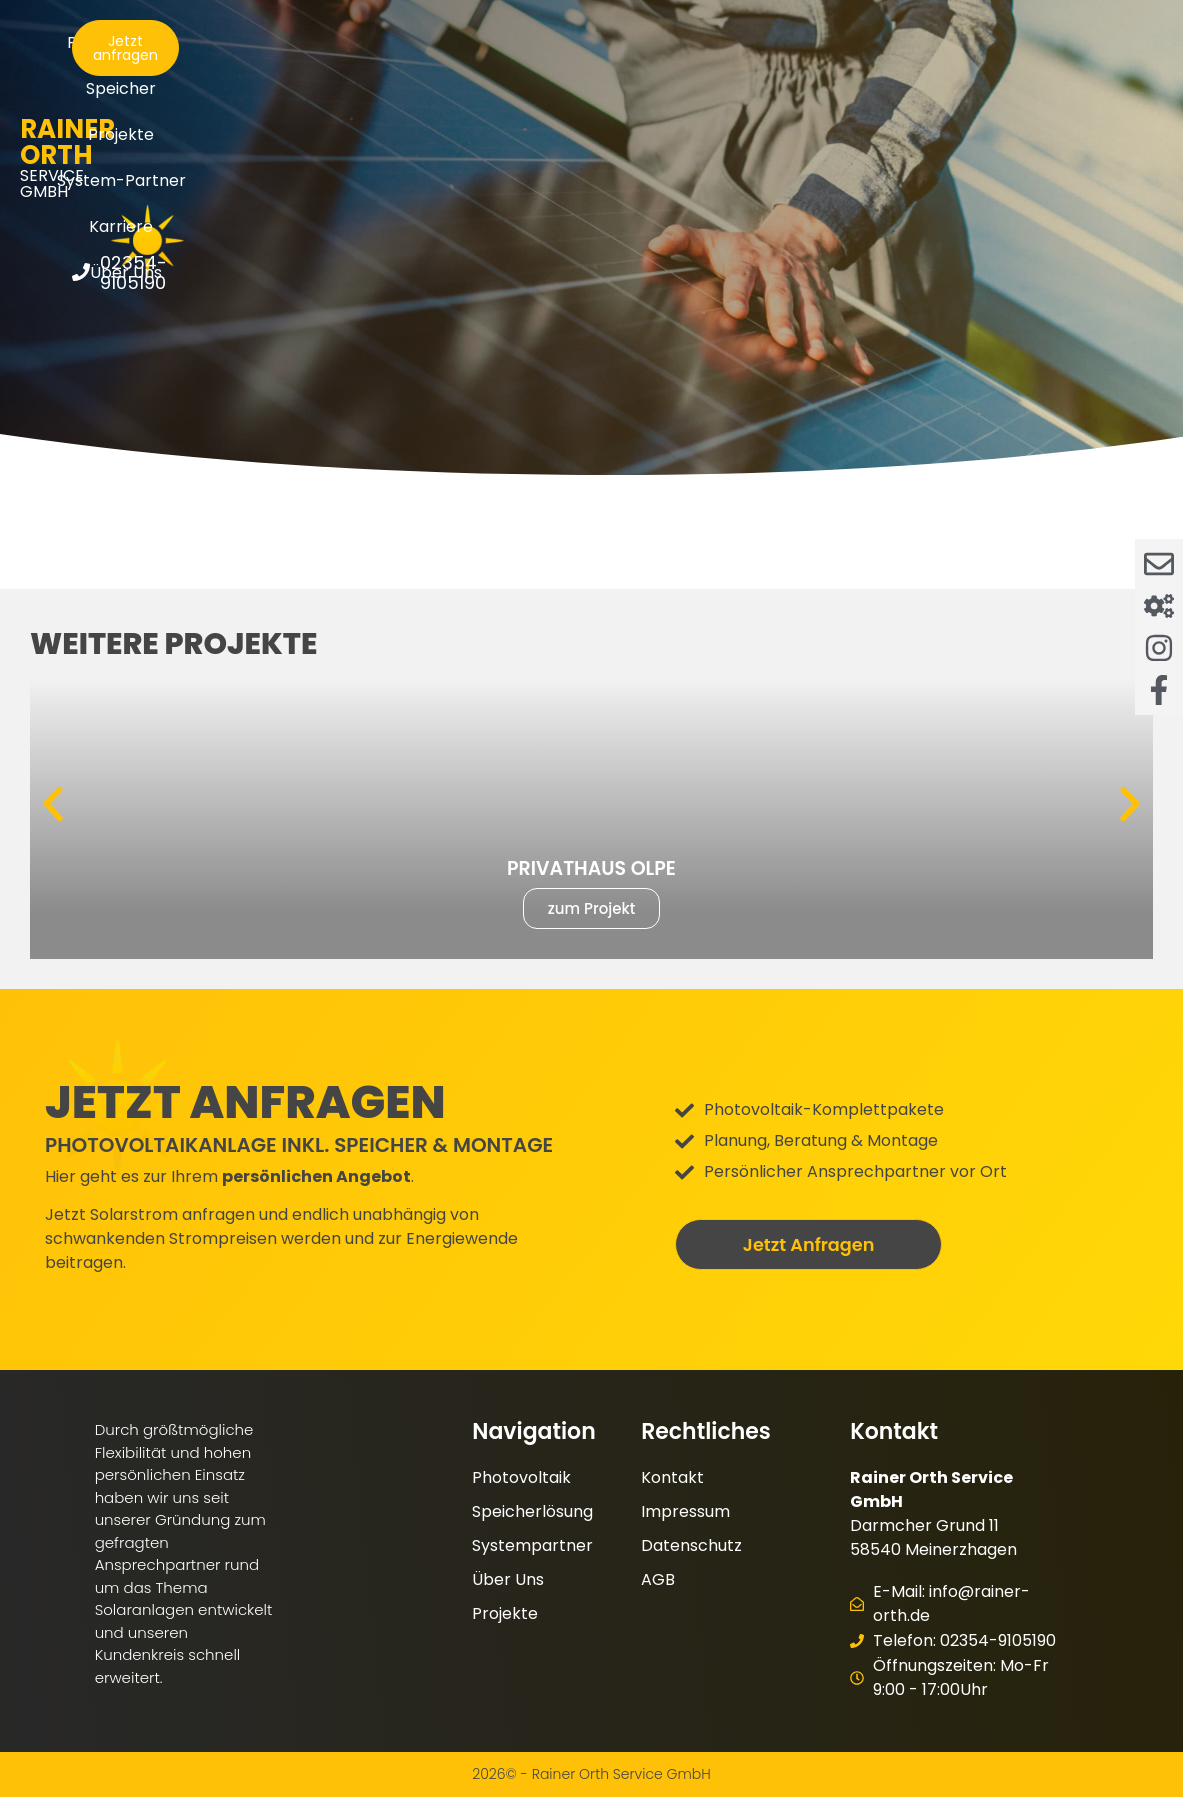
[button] (53, 804)
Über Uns (597, 88)
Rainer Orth (127, 58)
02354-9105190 (1070, 98)
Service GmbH (127, 78)
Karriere (845, 42)
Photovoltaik (346, 42)
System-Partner (710, 42)
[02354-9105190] (985, 98)
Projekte (575, 42)
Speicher (469, 42)
